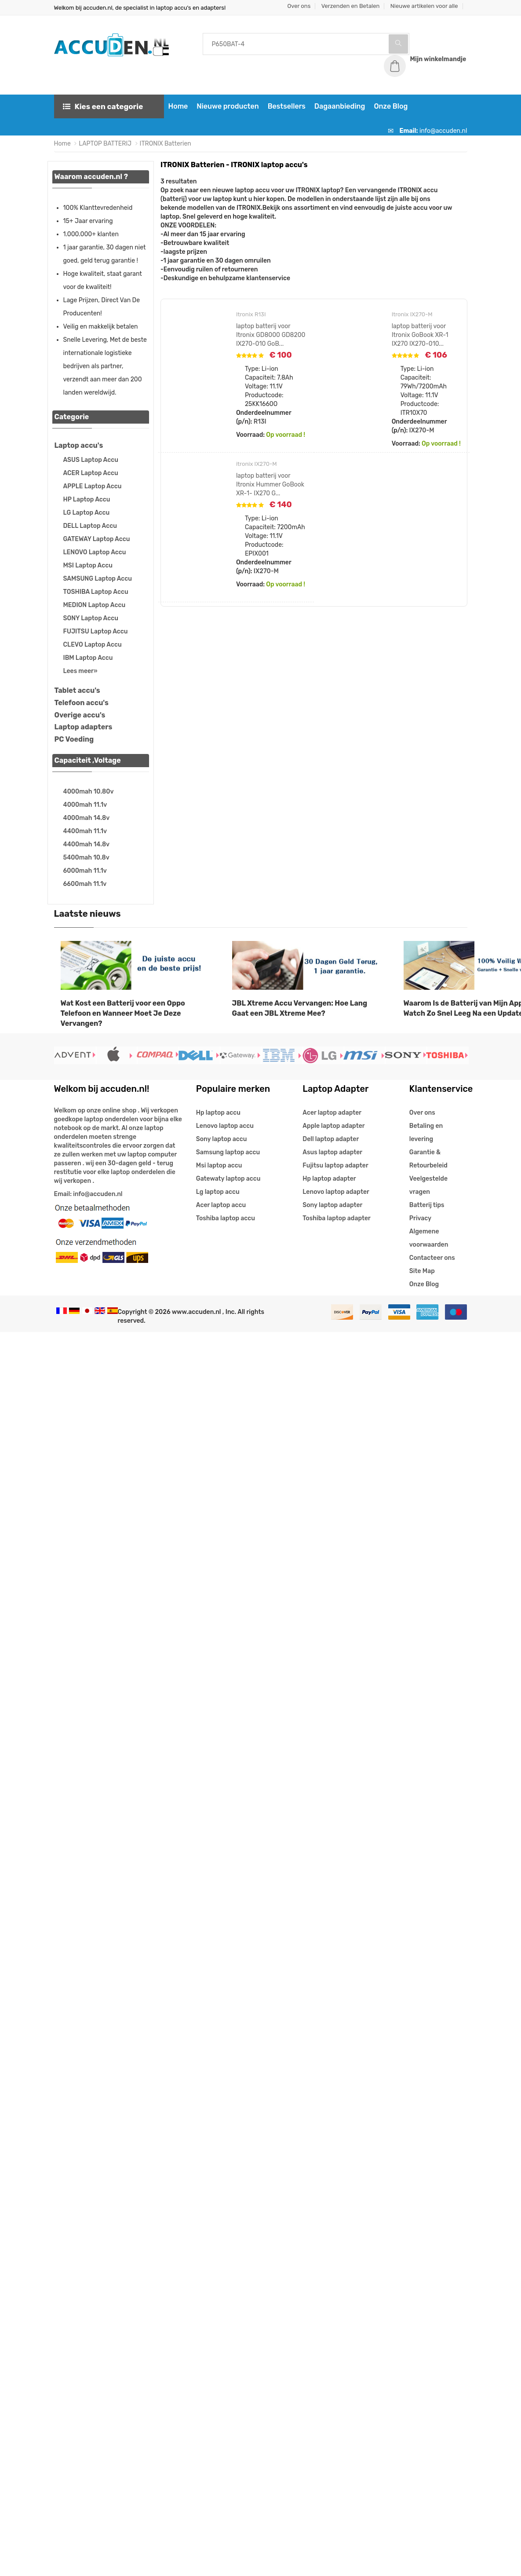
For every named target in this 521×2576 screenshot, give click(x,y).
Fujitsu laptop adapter (335, 1165)
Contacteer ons (432, 1258)
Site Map (422, 1271)
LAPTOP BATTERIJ (105, 143)
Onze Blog (391, 106)
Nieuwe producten (228, 106)
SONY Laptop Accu (90, 618)
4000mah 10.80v (88, 791)
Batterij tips (426, 1205)
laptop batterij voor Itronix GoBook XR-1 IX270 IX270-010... (420, 335)
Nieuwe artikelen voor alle (424, 6)
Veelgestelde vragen (428, 1185)
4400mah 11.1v (85, 831)
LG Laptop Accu (86, 512)
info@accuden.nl (443, 131)
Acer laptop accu (221, 1205)
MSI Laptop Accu (88, 565)
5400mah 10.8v (86, 857)
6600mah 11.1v (85, 884)
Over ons (298, 6)
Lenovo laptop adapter (335, 1192)
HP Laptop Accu (86, 499)
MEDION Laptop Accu (94, 605)
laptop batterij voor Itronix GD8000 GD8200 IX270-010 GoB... (271, 335)
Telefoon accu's (82, 703)
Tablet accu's (77, 690)
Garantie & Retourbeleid (428, 1159)
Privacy (420, 1218)
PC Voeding (74, 739)
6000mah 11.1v (85, 871)
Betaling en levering (426, 1132)
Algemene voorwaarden (428, 1238)
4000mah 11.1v (85, 805)
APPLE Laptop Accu (92, 486)
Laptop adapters (84, 727)
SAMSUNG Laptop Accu (97, 578)
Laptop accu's (79, 445)
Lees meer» (80, 671)
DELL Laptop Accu (90, 526)
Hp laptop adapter (329, 1178)
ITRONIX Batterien (165, 143)
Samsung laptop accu (228, 1152)
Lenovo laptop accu (225, 1126)
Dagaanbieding (339, 106)
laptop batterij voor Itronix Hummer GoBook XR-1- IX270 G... (270, 484)
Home (178, 106)
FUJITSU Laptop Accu (95, 631)
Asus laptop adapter (332, 1152)
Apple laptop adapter (333, 1126)
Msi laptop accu (219, 1165)
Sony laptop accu (221, 1139)
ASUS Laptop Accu (90, 460)
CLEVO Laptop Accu (92, 644)
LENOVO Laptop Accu (94, 552)
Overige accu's (80, 715)
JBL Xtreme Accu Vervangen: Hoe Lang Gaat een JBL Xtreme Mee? (300, 1008)
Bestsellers (287, 106)
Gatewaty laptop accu (228, 1178)
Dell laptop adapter (330, 1139)
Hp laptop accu (218, 1112)
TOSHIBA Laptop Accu (95, 592)
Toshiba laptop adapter (336, 1218)
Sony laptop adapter (332, 1205)
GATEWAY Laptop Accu (96, 539)
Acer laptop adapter (331, 1112)
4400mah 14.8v (86, 844)
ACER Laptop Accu (90, 473)
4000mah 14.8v (86, 818)
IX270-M (421, 430)
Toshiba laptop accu (225, 1218)
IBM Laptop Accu (88, 658)
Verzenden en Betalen (350, 6)
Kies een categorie (103, 106)
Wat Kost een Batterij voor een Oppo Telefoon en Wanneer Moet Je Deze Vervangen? (123, 1013)
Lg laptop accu (218, 1192)
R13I (260, 421)
